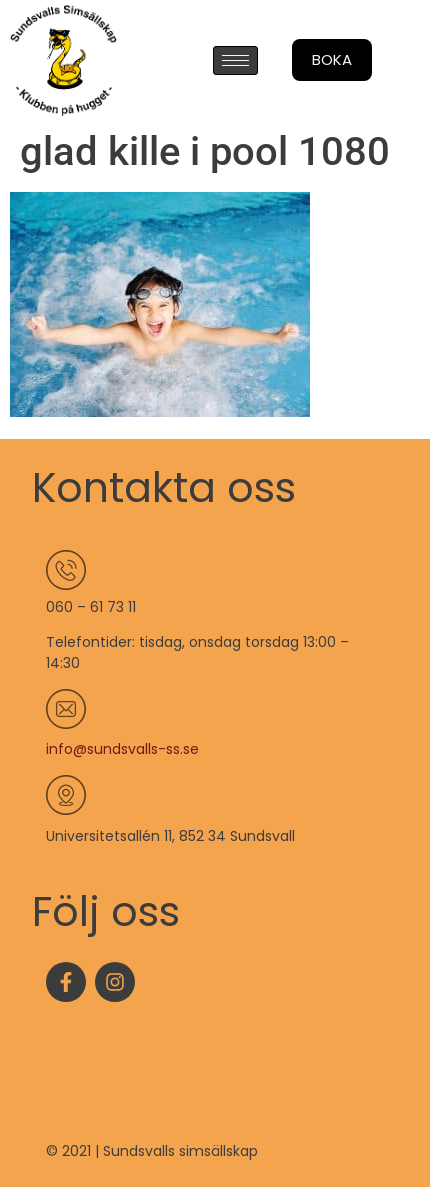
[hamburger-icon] (235, 60)
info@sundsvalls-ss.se (122, 749)
